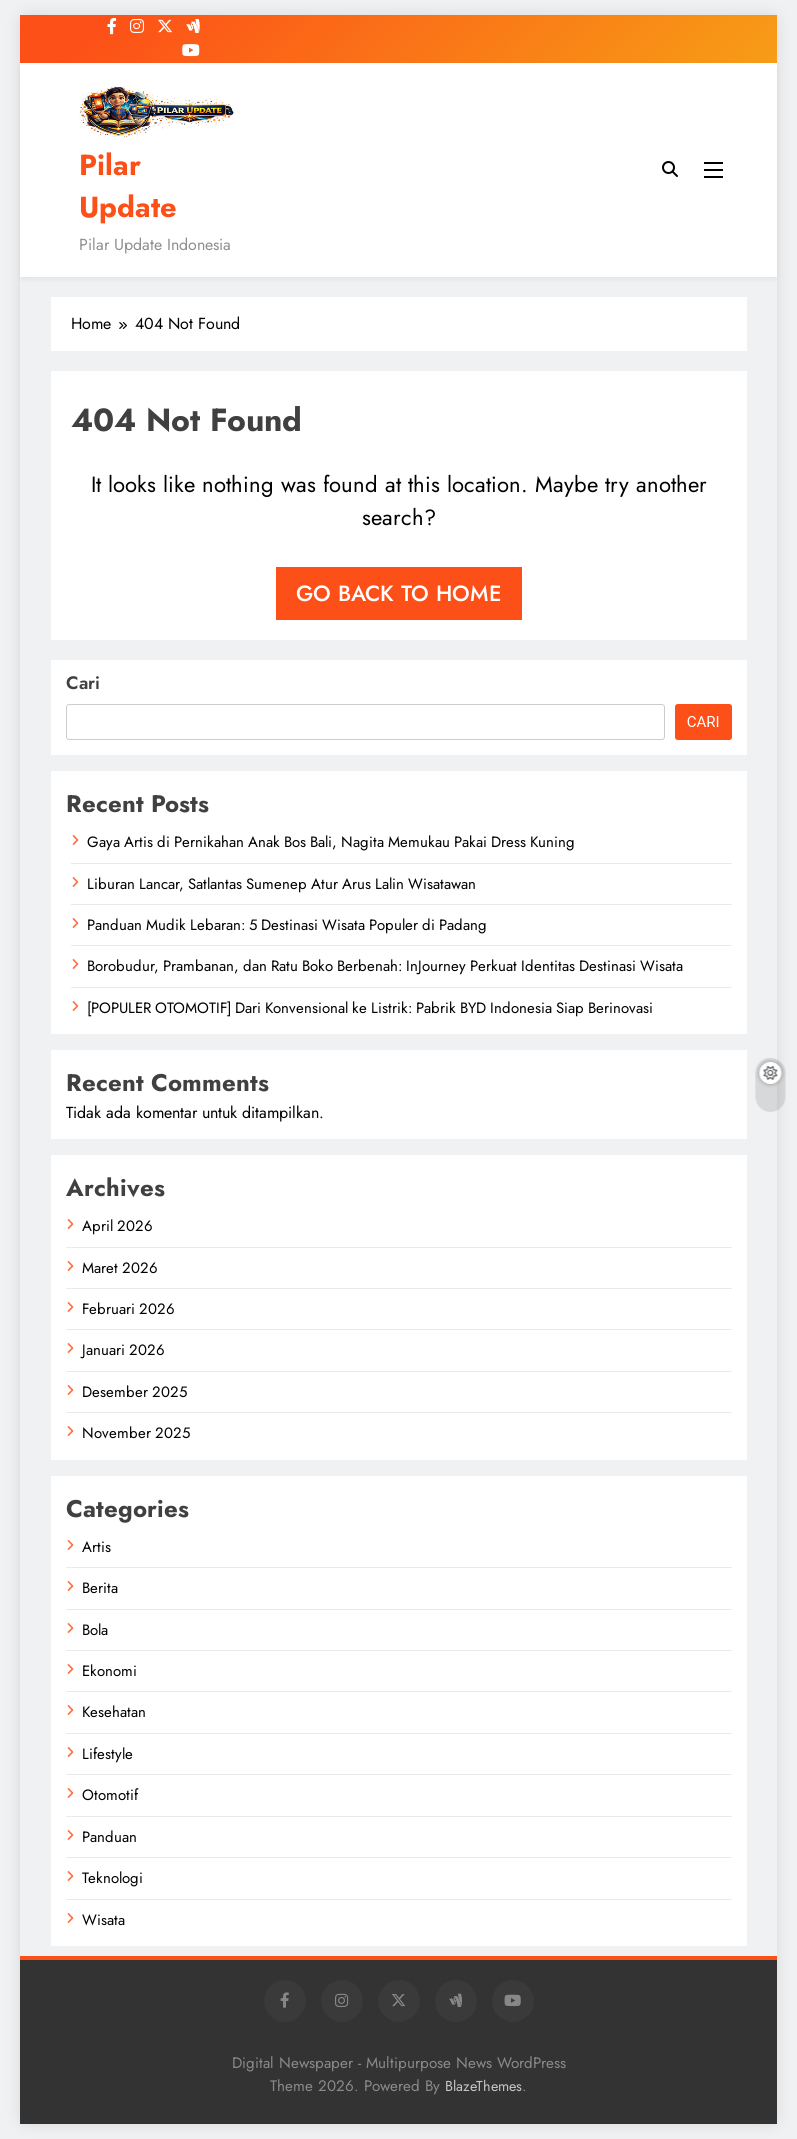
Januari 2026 (123, 1350)
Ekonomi (109, 1671)
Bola (95, 1630)
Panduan (109, 1837)
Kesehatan (114, 1712)
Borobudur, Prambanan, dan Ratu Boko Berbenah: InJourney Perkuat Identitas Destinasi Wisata (385, 966)
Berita (100, 1588)
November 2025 (136, 1433)
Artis (96, 1547)
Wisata (103, 1920)
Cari (83, 683)
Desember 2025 (134, 1392)
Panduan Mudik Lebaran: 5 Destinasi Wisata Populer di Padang (287, 925)
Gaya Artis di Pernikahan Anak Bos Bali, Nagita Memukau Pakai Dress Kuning (331, 842)
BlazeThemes (483, 2086)
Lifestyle (107, 1754)
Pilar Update (128, 186)
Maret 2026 (120, 1268)
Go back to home (399, 593)
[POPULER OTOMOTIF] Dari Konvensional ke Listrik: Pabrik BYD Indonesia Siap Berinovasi (370, 1008)
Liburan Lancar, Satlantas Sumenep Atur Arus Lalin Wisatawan (281, 884)
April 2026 (117, 1226)
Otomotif (110, 1795)
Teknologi (112, 1878)
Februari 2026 (128, 1309)
